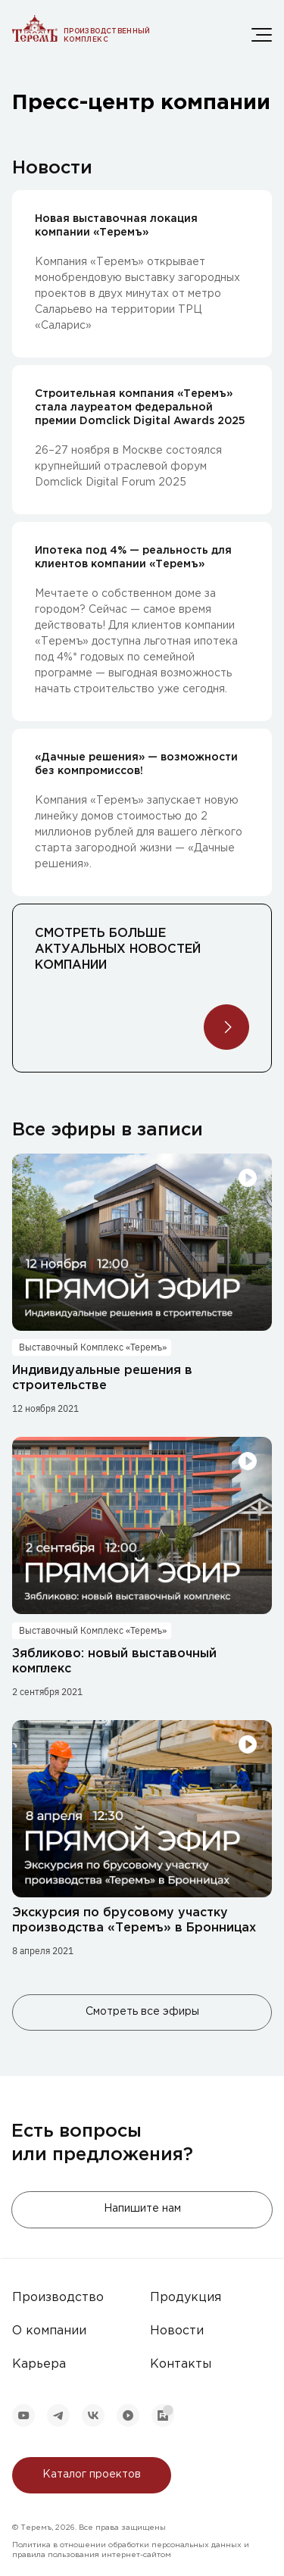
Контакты (180, 2364)
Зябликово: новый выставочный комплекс (114, 1661)
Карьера (39, 2364)
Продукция (185, 2297)
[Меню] (261, 35)
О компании (49, 2331)
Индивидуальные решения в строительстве (102, 1378)
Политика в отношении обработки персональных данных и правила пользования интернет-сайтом (130, 2550)
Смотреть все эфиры (142, 2011)
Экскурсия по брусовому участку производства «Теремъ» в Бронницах (134, 1920)
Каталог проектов (91, 2474)
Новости (177, 2331)
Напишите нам (142, 2208)
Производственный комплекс (107, 35)
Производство (58, 2297)
